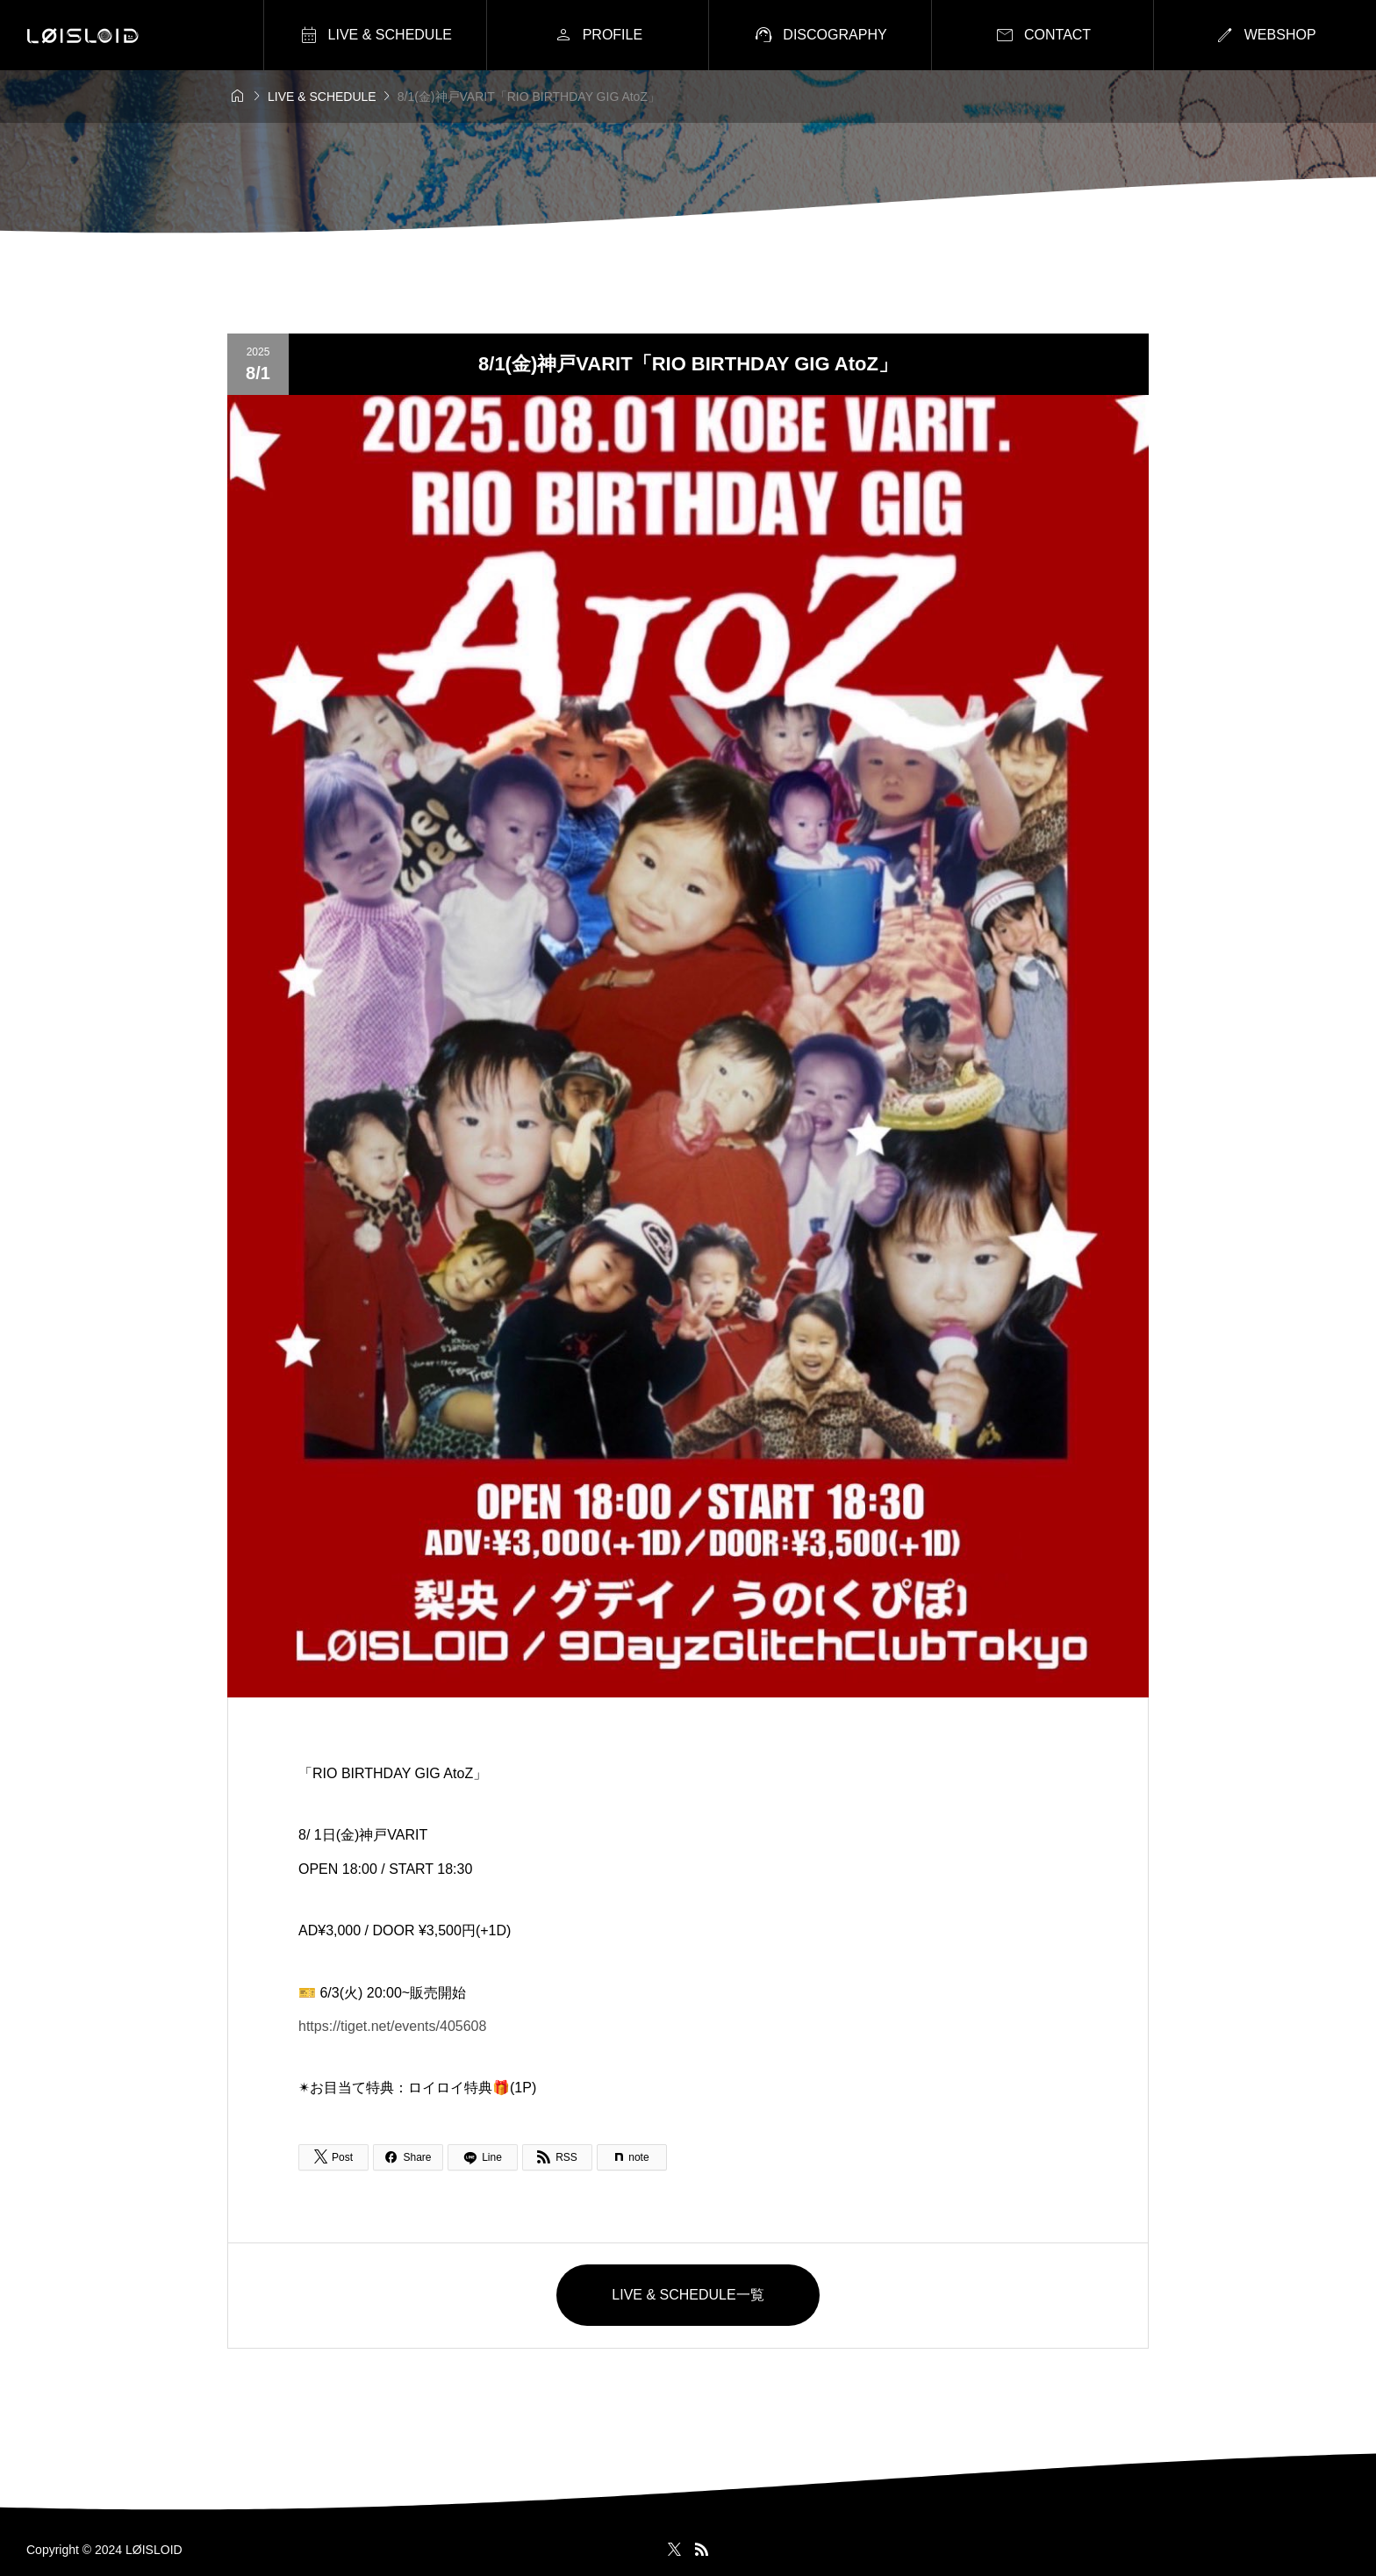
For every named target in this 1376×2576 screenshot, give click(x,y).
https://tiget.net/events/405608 (392, 2026)
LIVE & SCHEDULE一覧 (687, 2294)
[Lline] (483, 2157)
